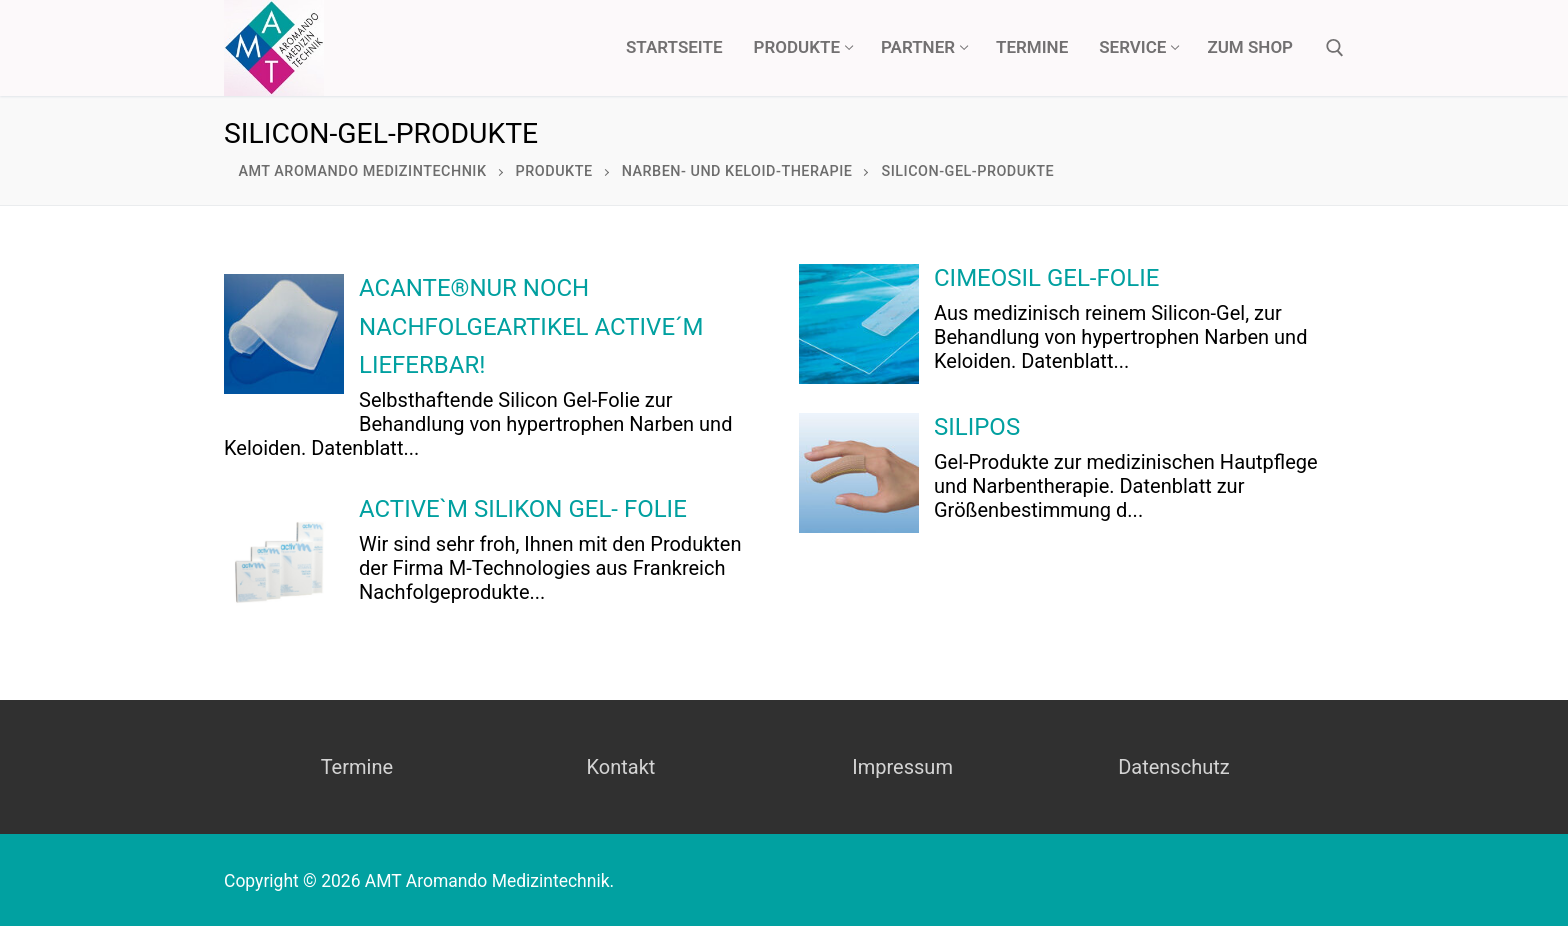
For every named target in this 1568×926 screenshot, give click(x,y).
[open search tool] (1335, 48)
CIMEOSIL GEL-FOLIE (1046, 278)
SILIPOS (977, 427)
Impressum (902, 767)
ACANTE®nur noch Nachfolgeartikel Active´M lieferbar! (531, 327)
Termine (357, 767)
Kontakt (620, 767)
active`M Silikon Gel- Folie (523, 509)
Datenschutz (1174, 767)
